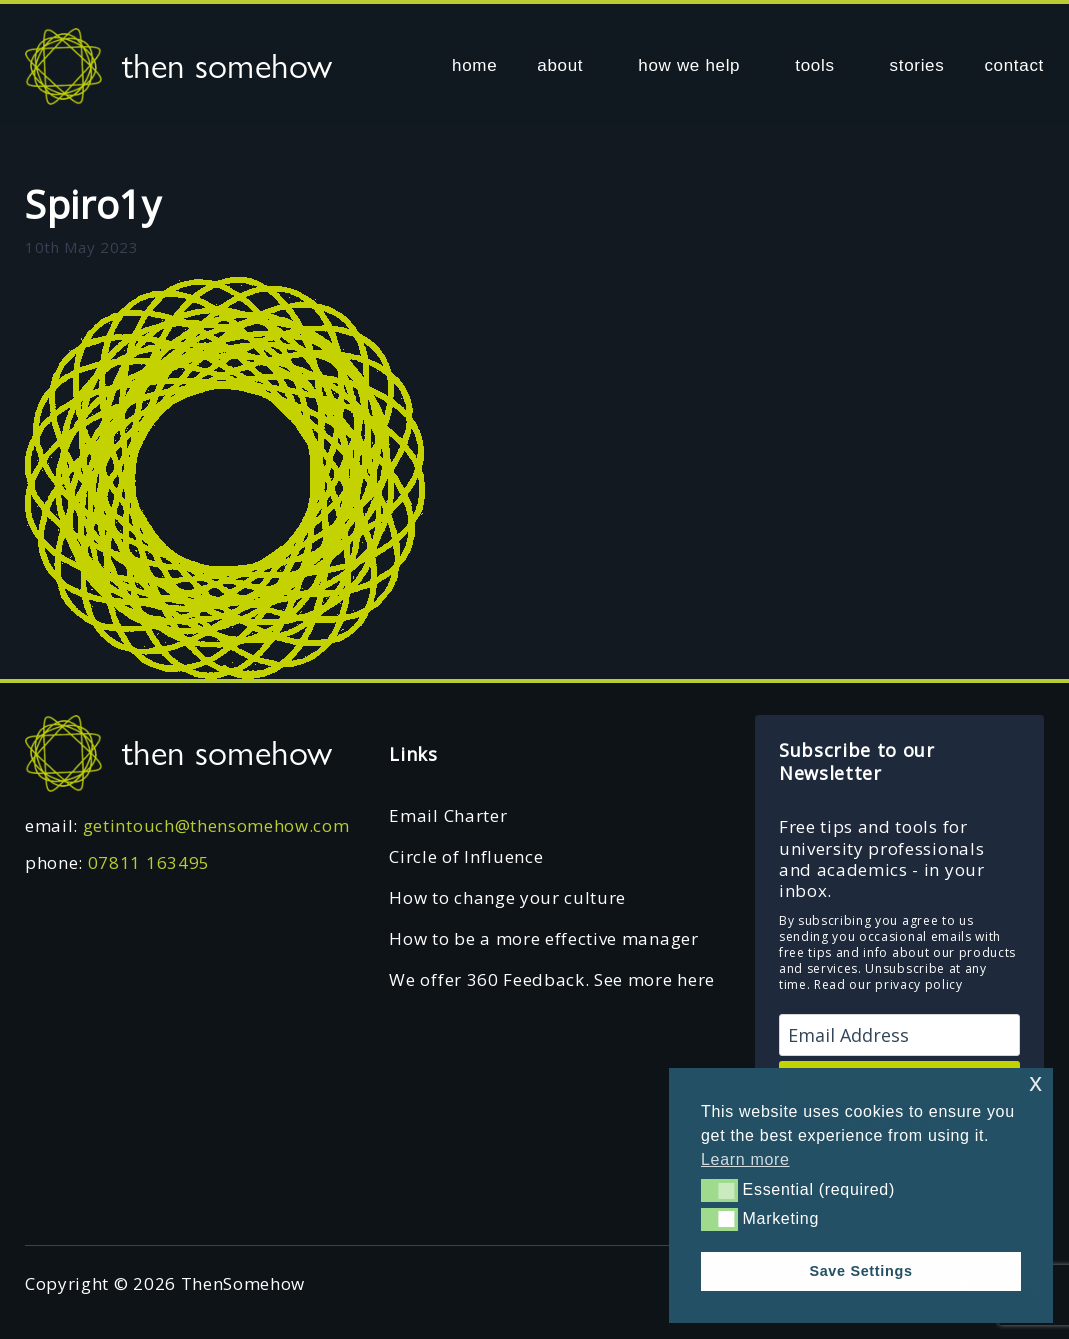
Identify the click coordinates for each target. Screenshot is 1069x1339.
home (474, 65)
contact (1014, 65)
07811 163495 (149, 862)
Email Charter (448, 815)
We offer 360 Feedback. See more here (551, 979)
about (560, 65)
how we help (689, 65)
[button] (719, 1190)
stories (917, 65)
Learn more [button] (745, 1159)
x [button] (1035, 1082)
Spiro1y (93, 204)
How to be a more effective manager (543, 938)
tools (814, 65)
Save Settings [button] (860, 1271)
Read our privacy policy (888, 984)
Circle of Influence (466, 856)
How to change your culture (507, 897)
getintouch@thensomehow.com (216, 825)
